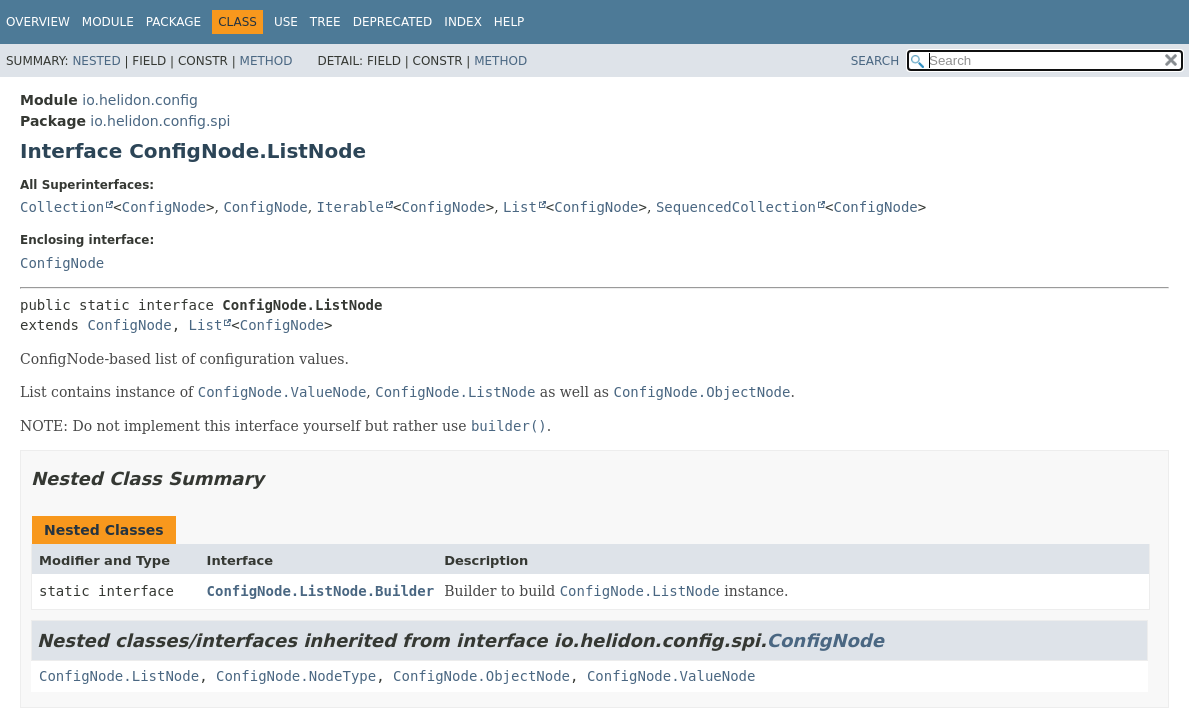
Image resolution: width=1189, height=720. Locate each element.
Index (463, 22)
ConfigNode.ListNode (119, 676)
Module (108, 22)
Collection (62, 207)
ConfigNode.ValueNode (671, 676)
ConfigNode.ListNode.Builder (321, 591)
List (520, 207)
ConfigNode (164, 207)
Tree (325, 22)
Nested (96, 61)
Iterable (350, 207)
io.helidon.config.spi (160, 121)
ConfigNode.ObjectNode (481, 676)
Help (509, 22)
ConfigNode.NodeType (296, 676)
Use (286, 22)
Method (266, 61)
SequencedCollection (736, 207)
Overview (38, 22)
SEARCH (875, 61)
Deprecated (393, 22)
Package (173, 22)
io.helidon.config (140, 100)
